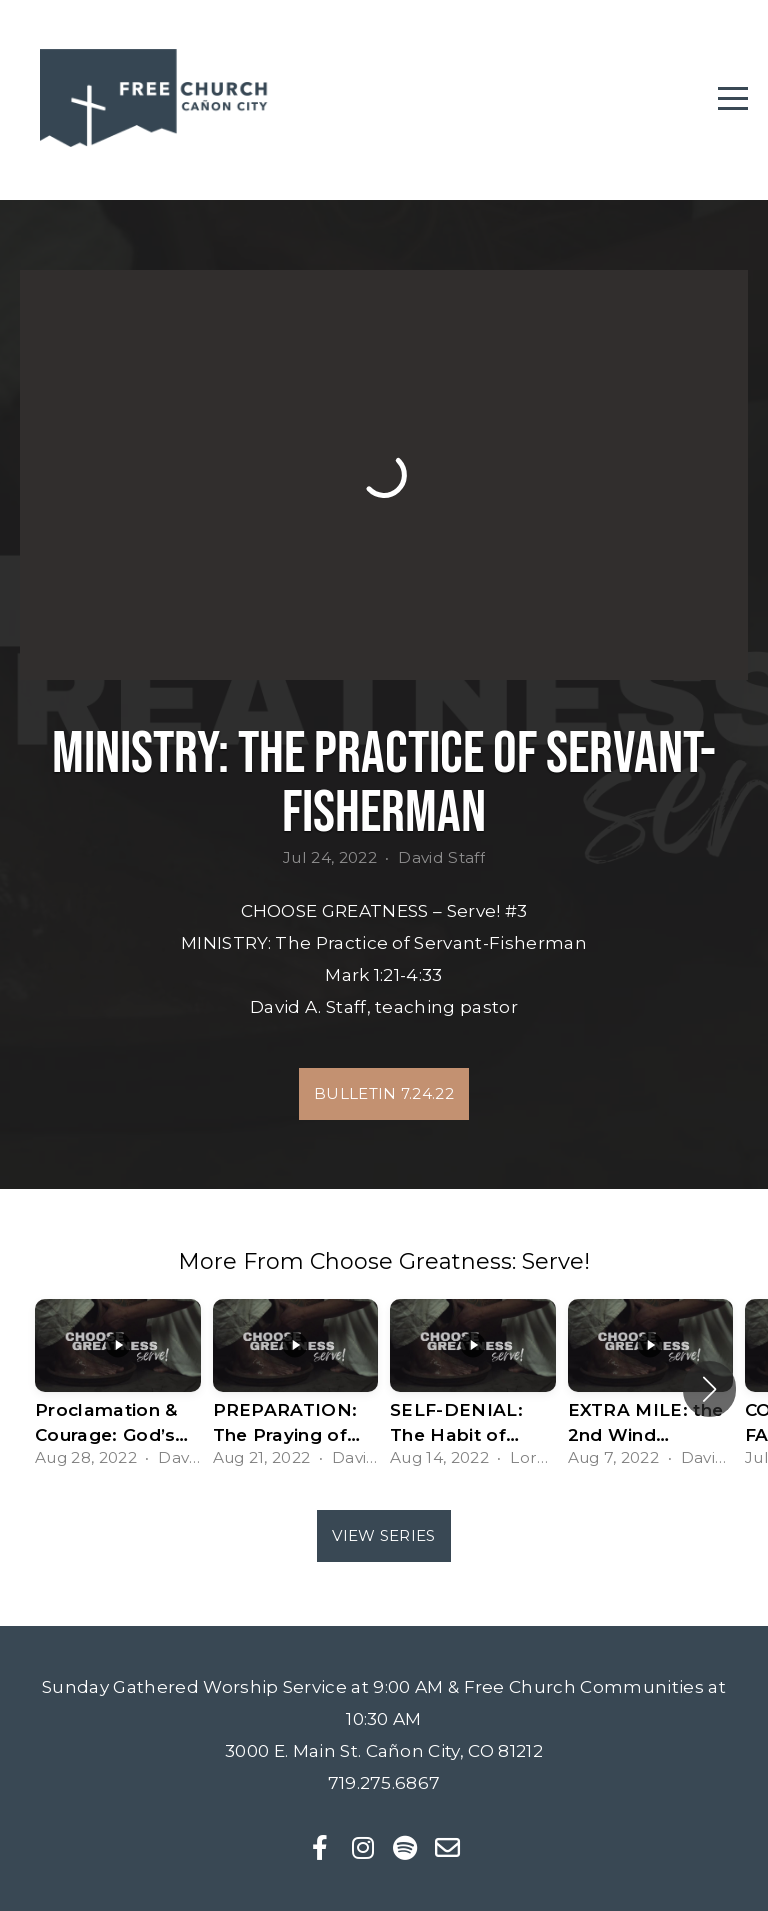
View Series (383, 1535)
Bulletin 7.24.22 (384, 1093)
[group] (118, 1389)
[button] (709, 1389)
